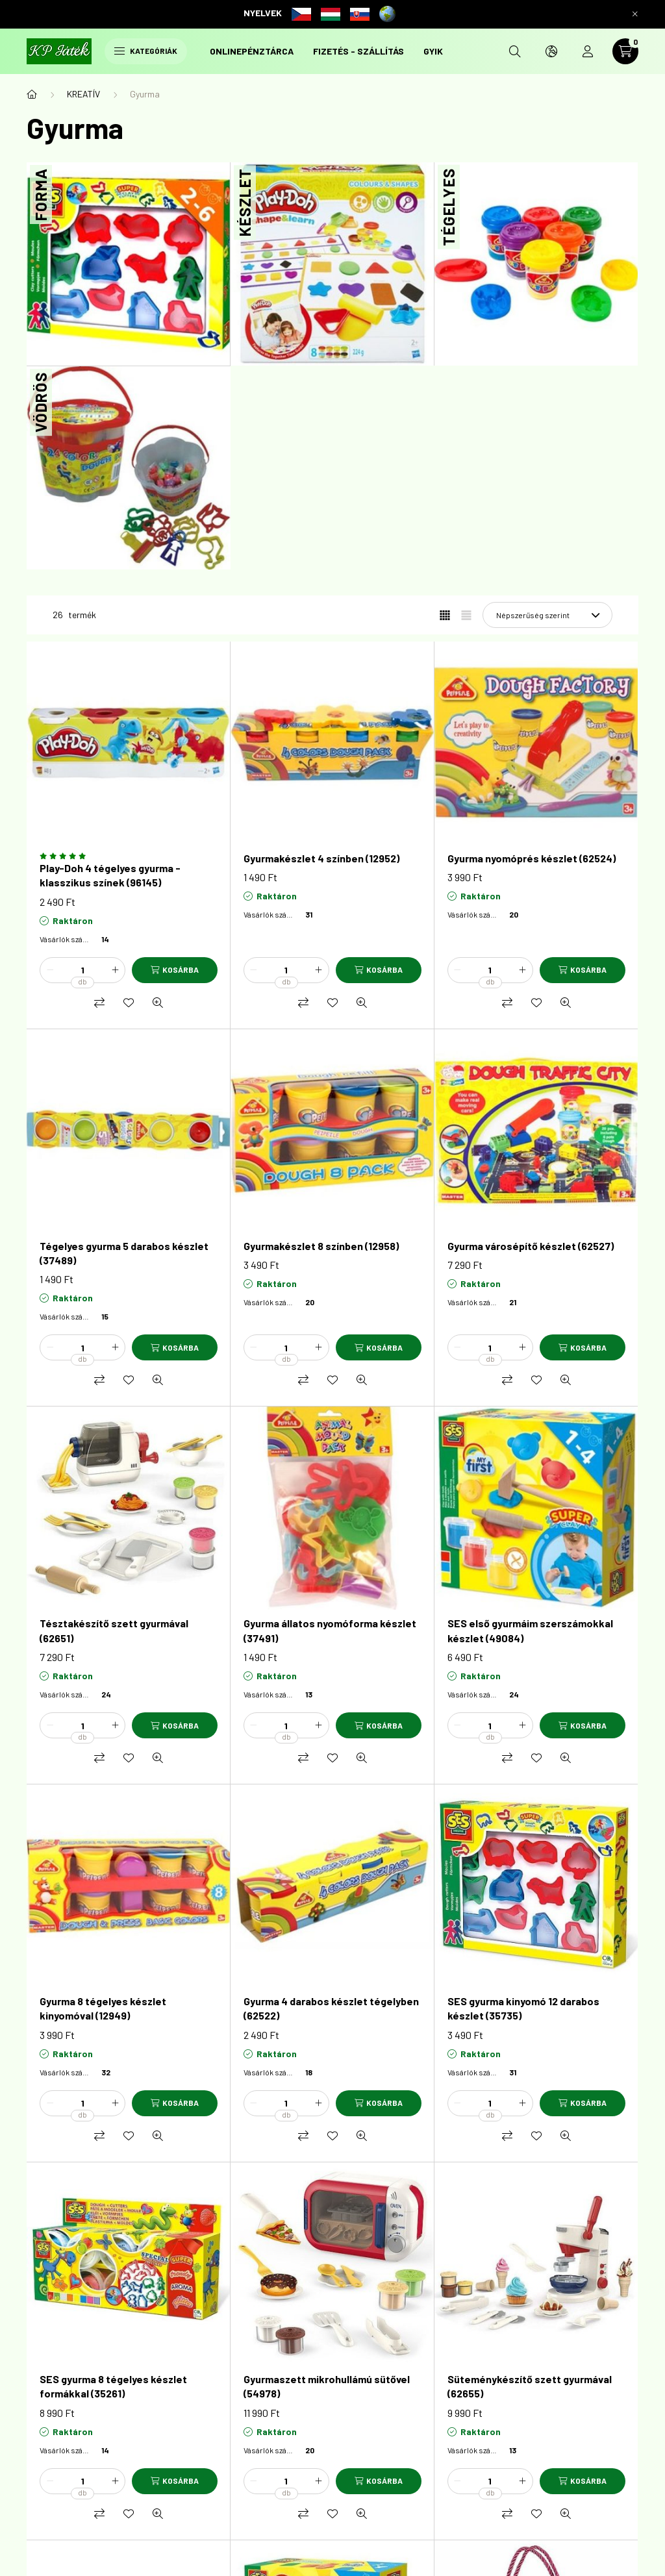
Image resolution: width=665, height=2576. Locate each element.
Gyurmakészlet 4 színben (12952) (321, 858)
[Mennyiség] (82, 970)
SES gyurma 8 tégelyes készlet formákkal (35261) (113, 2386)
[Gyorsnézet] (158, 1003)
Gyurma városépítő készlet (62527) (530, 1246)
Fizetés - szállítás (358, 50)
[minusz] (50, 970)
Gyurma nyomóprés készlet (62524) (531, 858)
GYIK (433, 50)
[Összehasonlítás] (99, 1003)
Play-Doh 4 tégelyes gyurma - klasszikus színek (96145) (110, 875)
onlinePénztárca (252, 50)
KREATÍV (83, 93)
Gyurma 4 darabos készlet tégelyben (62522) (331, 2008)
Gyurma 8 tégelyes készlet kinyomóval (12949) (103, 2008)
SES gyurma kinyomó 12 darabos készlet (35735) (523, 2008)
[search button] (515, 51)
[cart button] (625, 51)
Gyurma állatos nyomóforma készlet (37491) (330, 1630)
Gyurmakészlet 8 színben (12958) (321, 1246)
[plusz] (115, 970)
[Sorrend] (547, 615)
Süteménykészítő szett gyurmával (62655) (529, 2386)
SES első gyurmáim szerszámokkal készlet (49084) (530, 1630)
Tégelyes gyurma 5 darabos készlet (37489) (124, 1253)
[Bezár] (635, 14)
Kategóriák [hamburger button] (145, 50)
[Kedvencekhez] (129, 1003)
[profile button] (588, 51)
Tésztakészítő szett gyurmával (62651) (114, 1630)
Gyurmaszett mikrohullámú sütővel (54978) (327, 2386)
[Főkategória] (32, 94)
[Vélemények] (129, 856)
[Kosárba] (175, 970)
